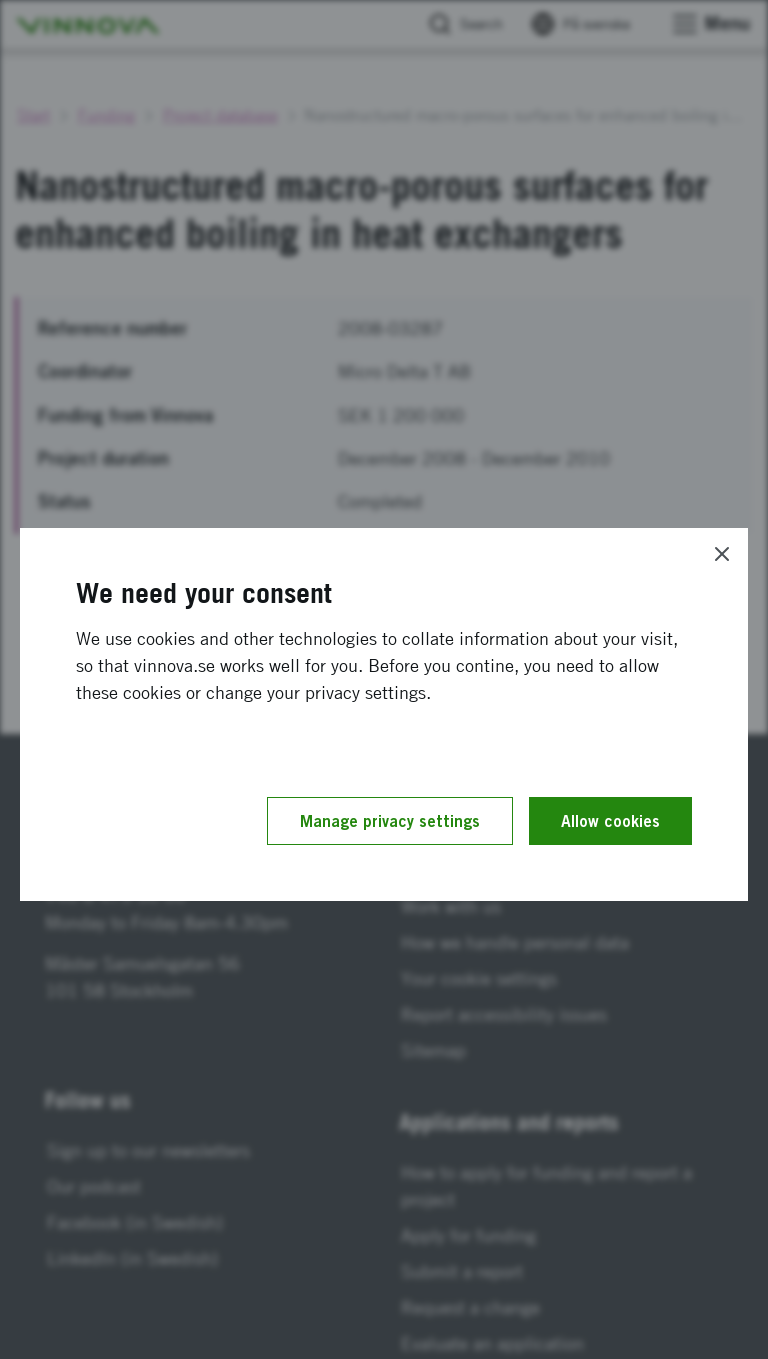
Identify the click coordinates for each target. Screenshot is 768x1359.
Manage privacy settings (390, 821)
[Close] (722, 554)
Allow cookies (610, 821)
